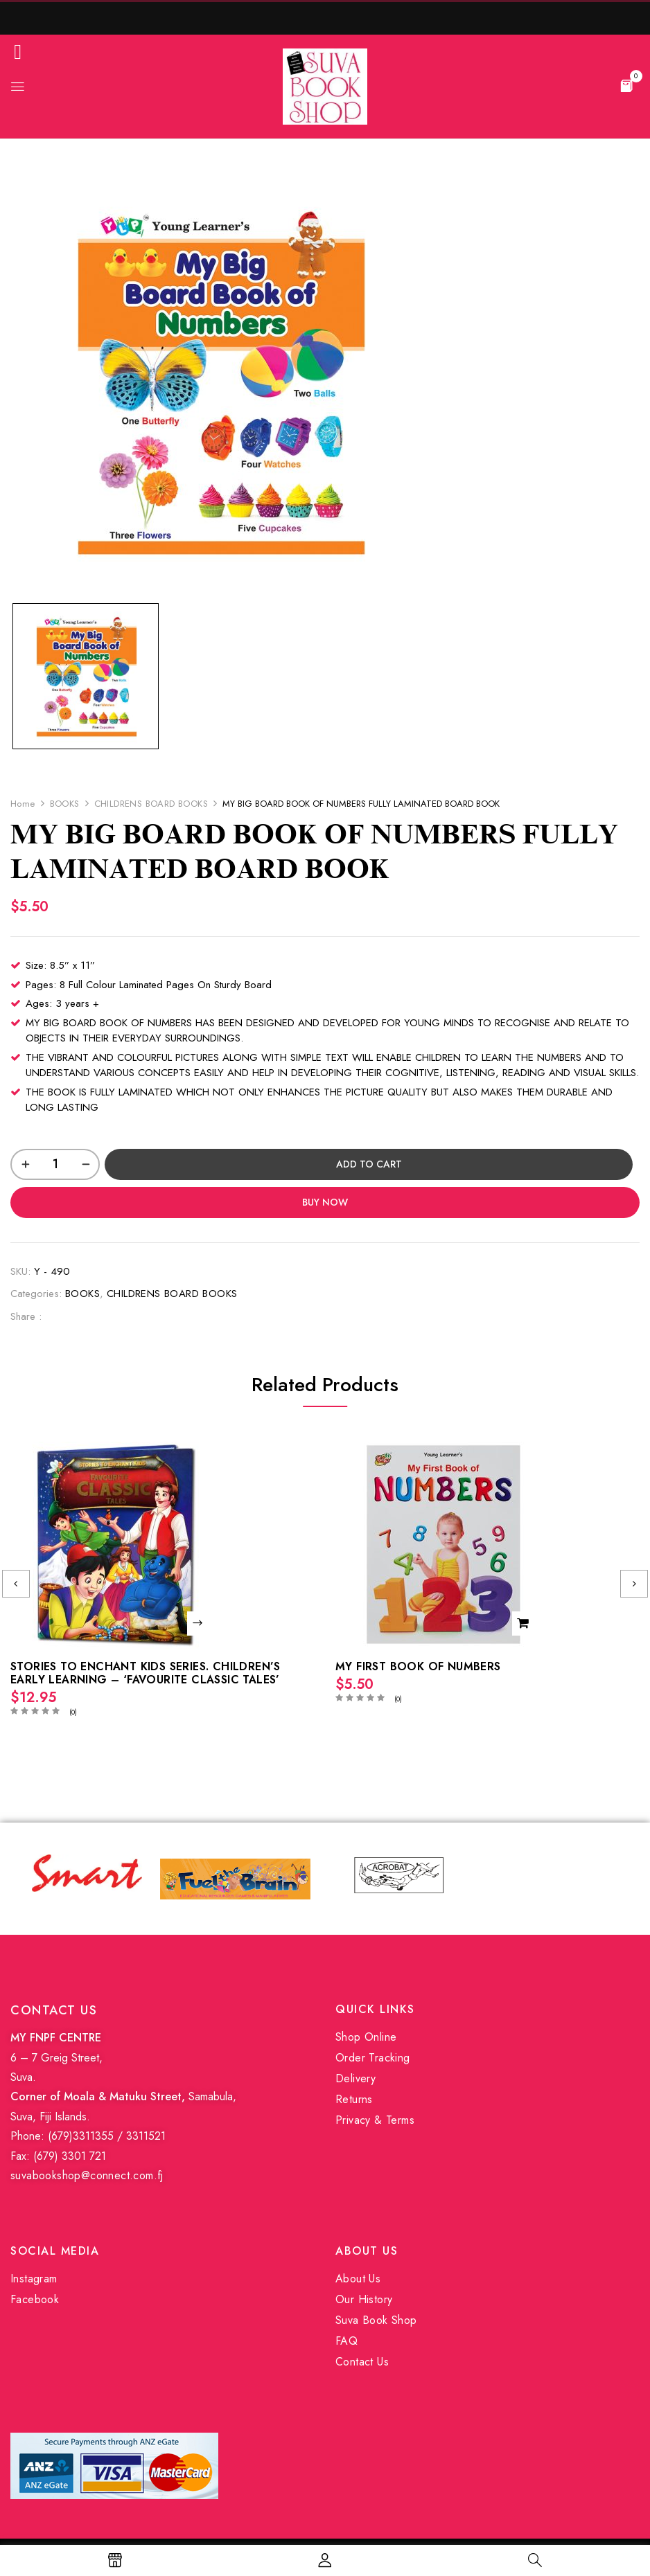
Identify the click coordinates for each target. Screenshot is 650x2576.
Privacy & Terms (374, 2120)
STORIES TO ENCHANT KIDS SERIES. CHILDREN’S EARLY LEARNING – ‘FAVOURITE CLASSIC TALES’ (145, 1673)
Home (22, 803)
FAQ (346, 2341)
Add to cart (369, 1164)
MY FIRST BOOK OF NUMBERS (418, 1666)
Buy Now (325, 1202)
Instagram (34, 2279)
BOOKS (65, 803)
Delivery (355, 2078)
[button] (626, 85)
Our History (363, 2299)
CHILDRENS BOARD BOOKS (151, 803)
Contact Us (362, 2362)
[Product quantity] (55, 1164)
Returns (354, 2099)
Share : (26, 1316)
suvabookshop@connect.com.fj (87, 2175)
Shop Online (365, 2037)
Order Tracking (372, 2058)
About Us (357, 2279)
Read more (199, 1623)
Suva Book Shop (376, 2320)
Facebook (34, 2299)
